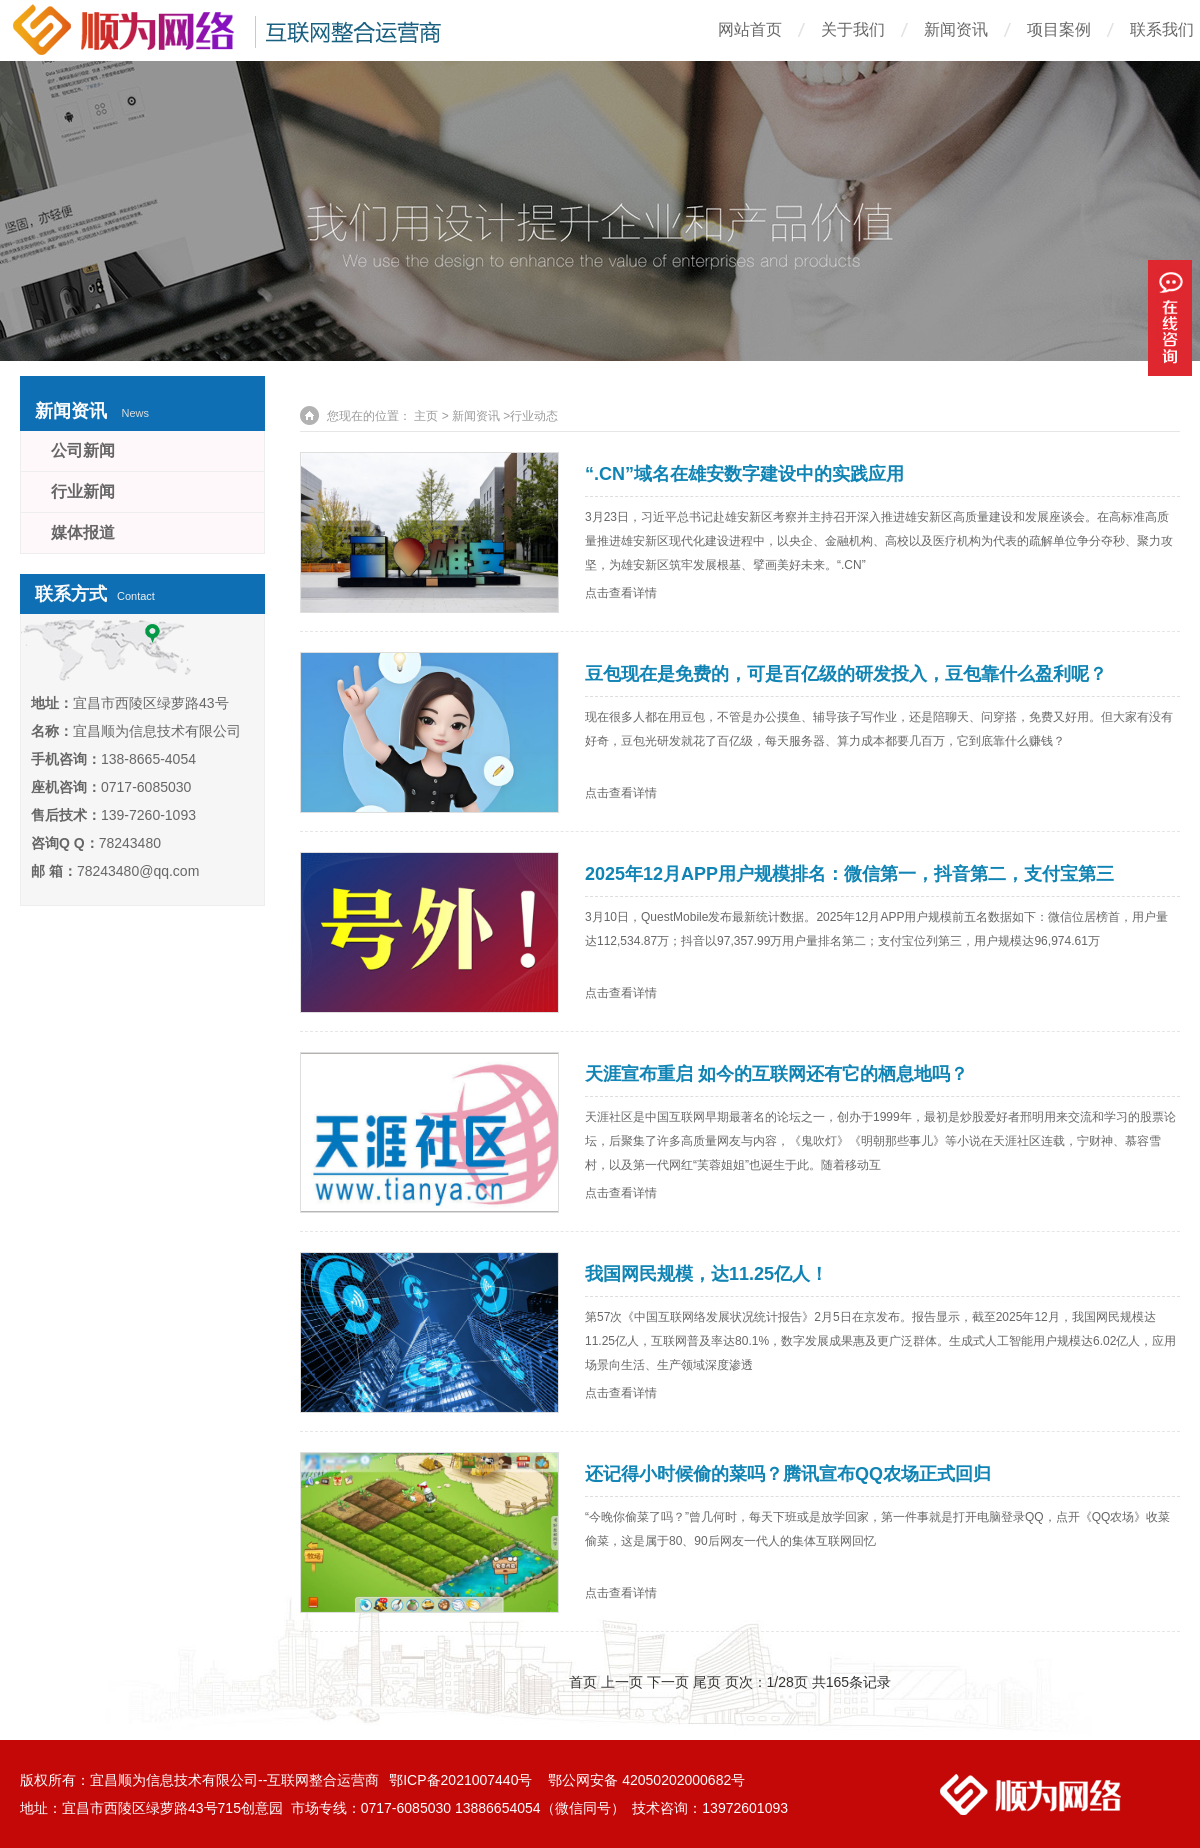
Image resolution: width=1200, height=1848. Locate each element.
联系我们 (1162, 29)
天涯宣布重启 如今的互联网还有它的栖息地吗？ (776, 1074)
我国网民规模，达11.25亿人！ (706, 1274)
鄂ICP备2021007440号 (462, 1780)
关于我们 (853, 29)
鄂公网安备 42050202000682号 (646, 1780)
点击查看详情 (621, 593)
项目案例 (1059, 29)
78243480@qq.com (138, 871)
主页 (426, 416)
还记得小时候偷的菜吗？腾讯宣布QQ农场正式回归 (788, 1474)
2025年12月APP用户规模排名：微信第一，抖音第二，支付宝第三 (849, 874)
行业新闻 (83, 491)
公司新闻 (83, 450)
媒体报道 (83, 532)
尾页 (707, 1682)
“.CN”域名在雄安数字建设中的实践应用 (744, 474)
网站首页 (750, 29)
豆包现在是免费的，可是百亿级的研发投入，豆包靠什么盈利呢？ (846, 674)
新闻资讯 (956, 29)
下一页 (668, 1682)
